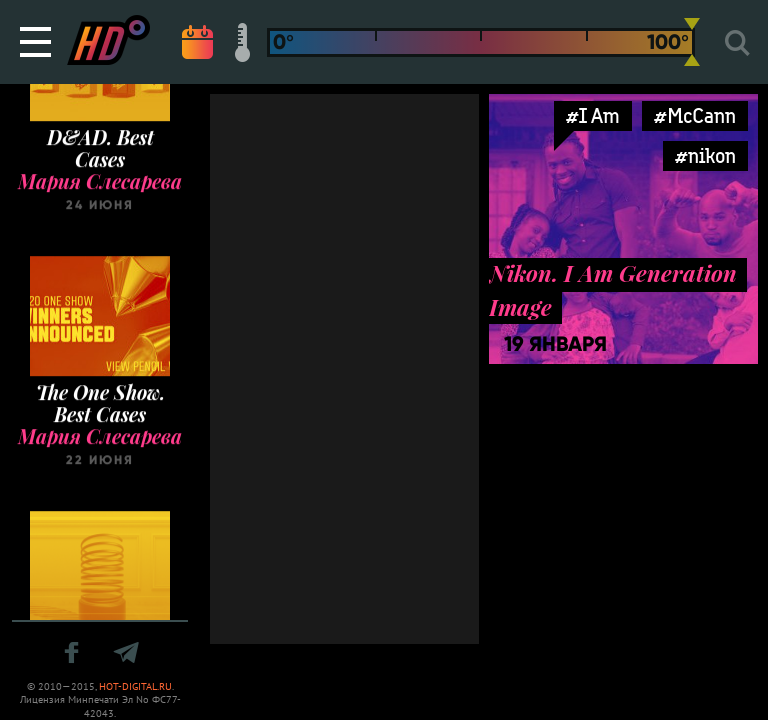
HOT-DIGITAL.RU (135, 686)
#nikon (705, 155)
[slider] (692, 42)
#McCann (695, 115)
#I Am (593, 115)
